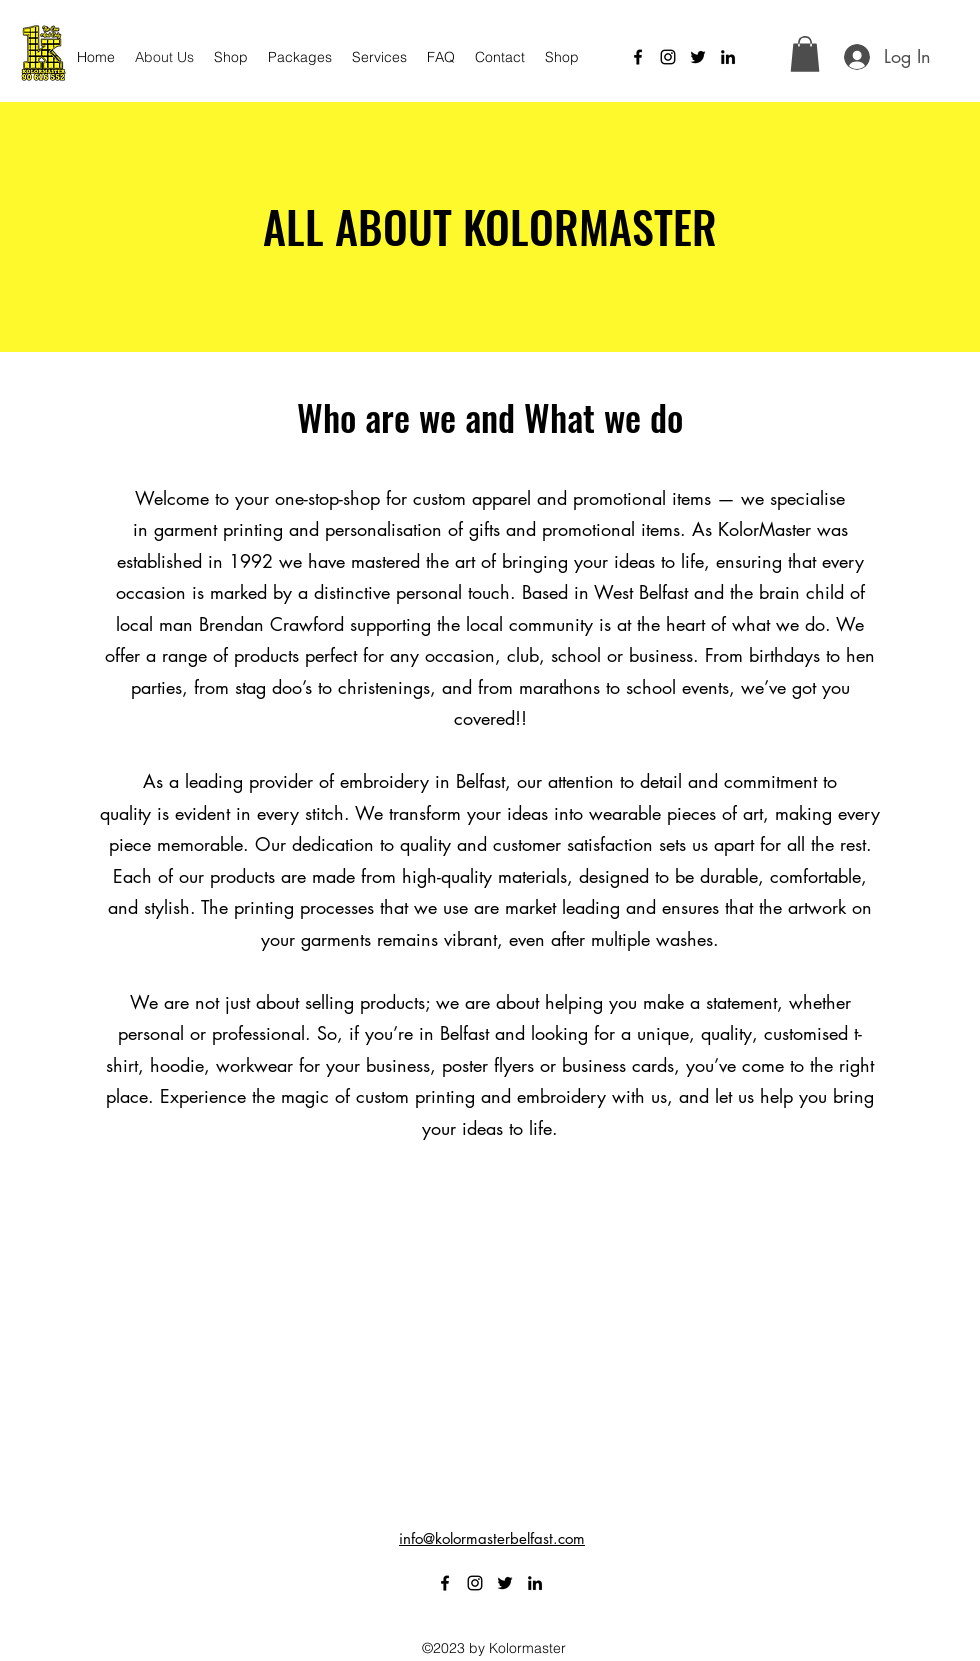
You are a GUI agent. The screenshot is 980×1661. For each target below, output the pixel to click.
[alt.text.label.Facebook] (638, 57)
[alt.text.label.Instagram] (668, 57)
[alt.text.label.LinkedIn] (728, 57)
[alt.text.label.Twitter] (698, 57)
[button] (805, 54)
